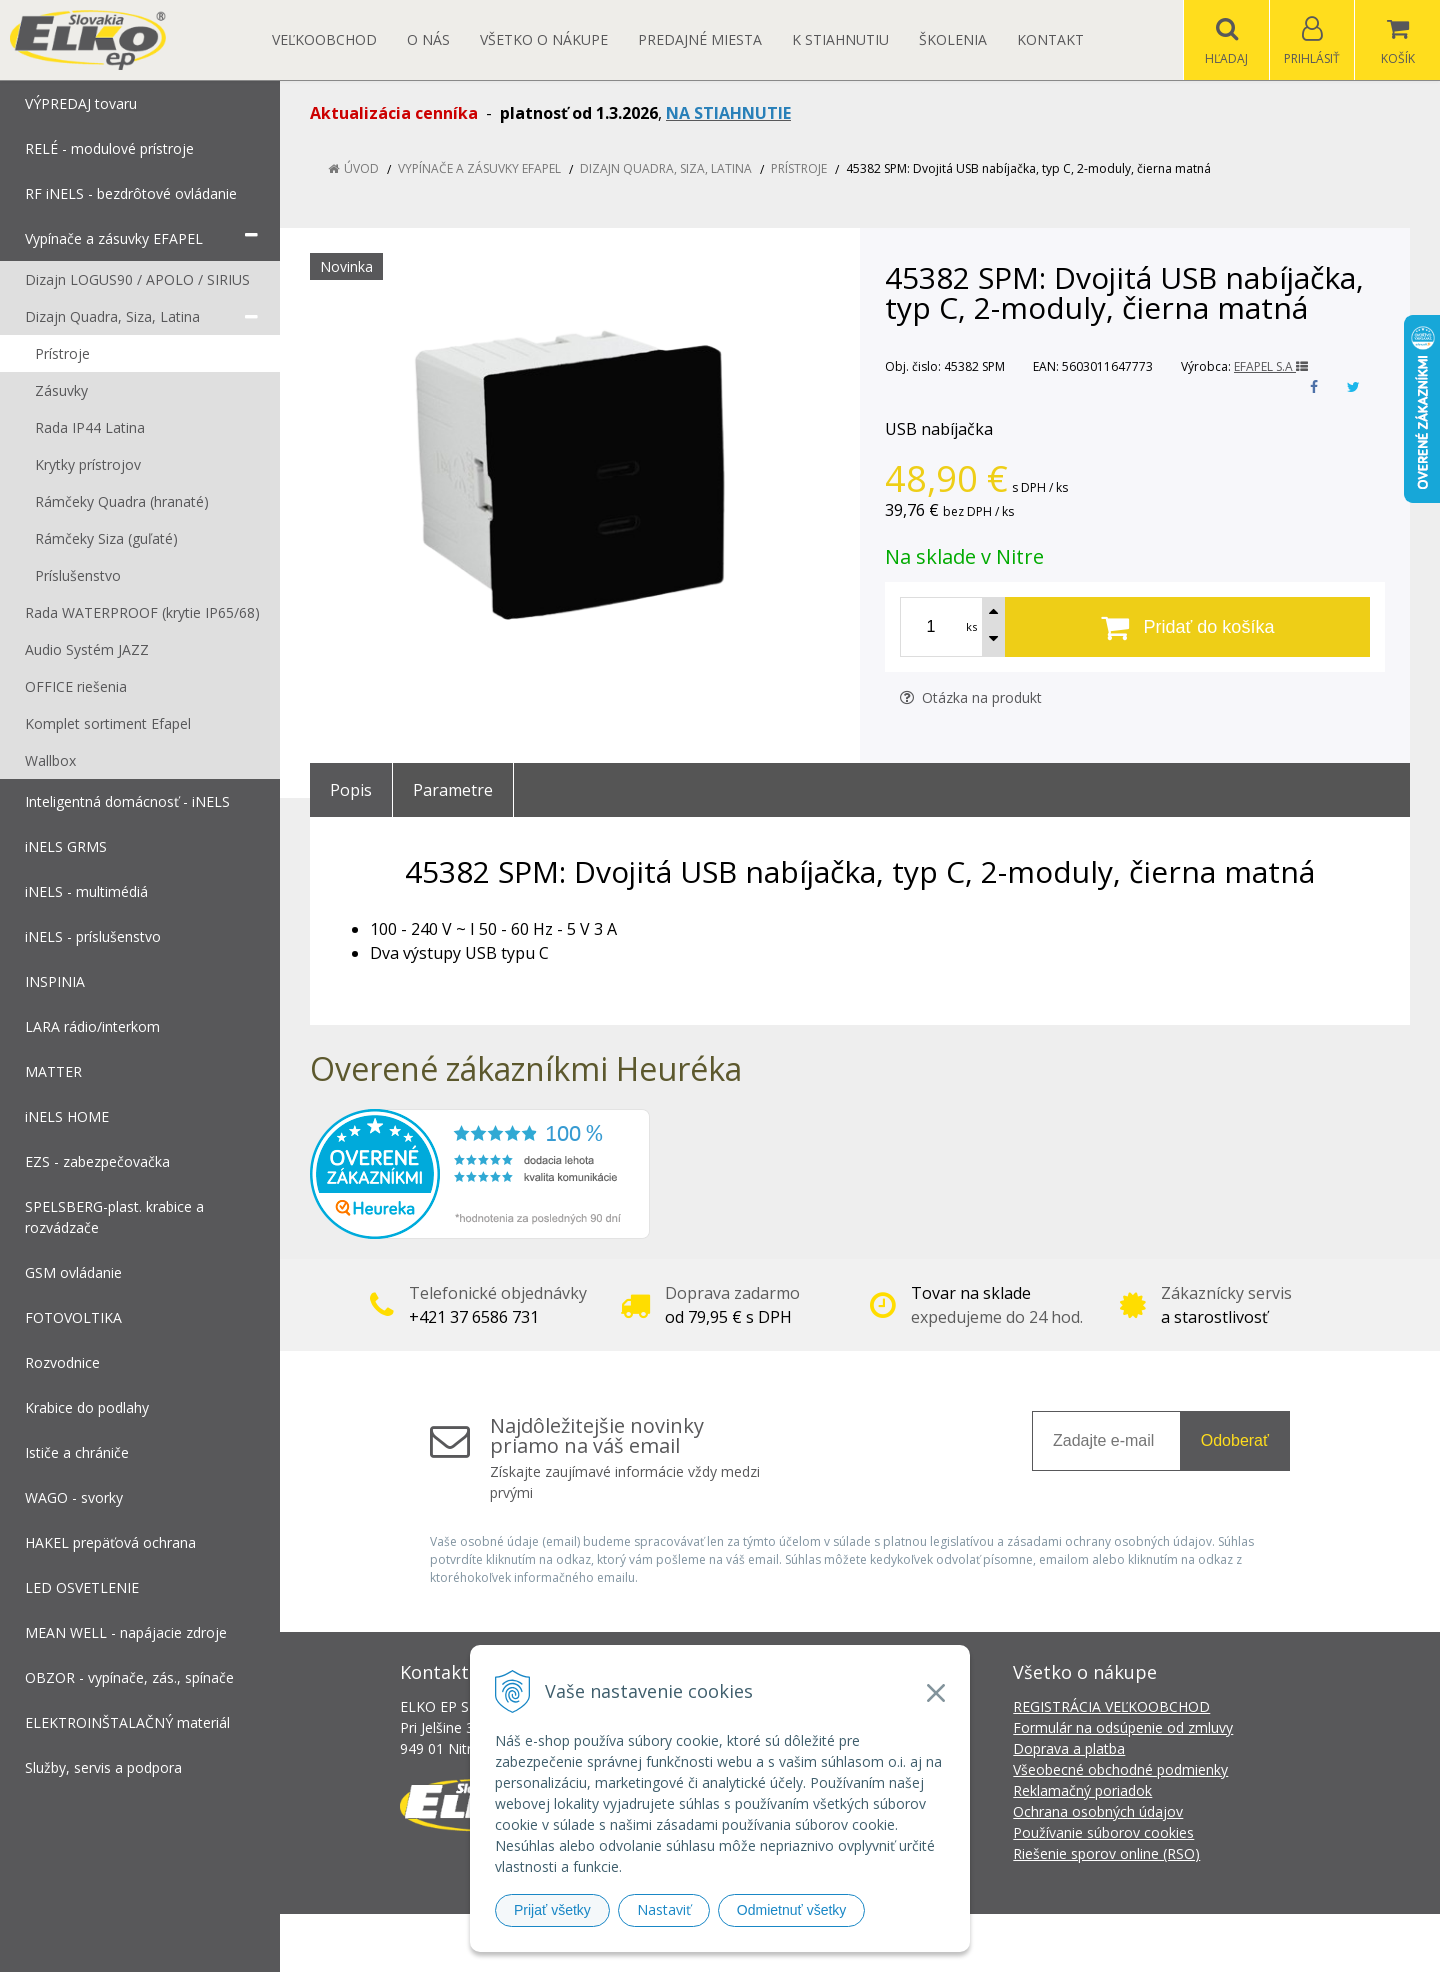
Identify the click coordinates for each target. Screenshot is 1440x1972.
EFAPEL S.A (1271, 366)
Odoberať (1235, 1440)
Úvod (361, 168)
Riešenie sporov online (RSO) (1106, 1853)
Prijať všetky (552, 1910)
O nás (428, 39)
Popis (351, 790)
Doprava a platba (1069, 1748)
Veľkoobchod (324, 39)
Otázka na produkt (971, 697)
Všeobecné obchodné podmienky (1120, 1769)
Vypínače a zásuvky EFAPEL (479, 168)
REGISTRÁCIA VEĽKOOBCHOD (1111, 1706)
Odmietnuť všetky (792, 1910)
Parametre (453, 790)
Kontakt (1050, 39)
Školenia (953, 39)
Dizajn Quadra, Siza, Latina (666, 168)
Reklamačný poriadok (1082, 1790)
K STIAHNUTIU (840, 39)
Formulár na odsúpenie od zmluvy (1123, 1727)
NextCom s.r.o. (1079, 1942)
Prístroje (799, 168)
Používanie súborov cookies (1103, 1832)
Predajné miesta (700, 39)
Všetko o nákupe (544, 39)
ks (971, 626)
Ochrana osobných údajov (1098, 1811)
